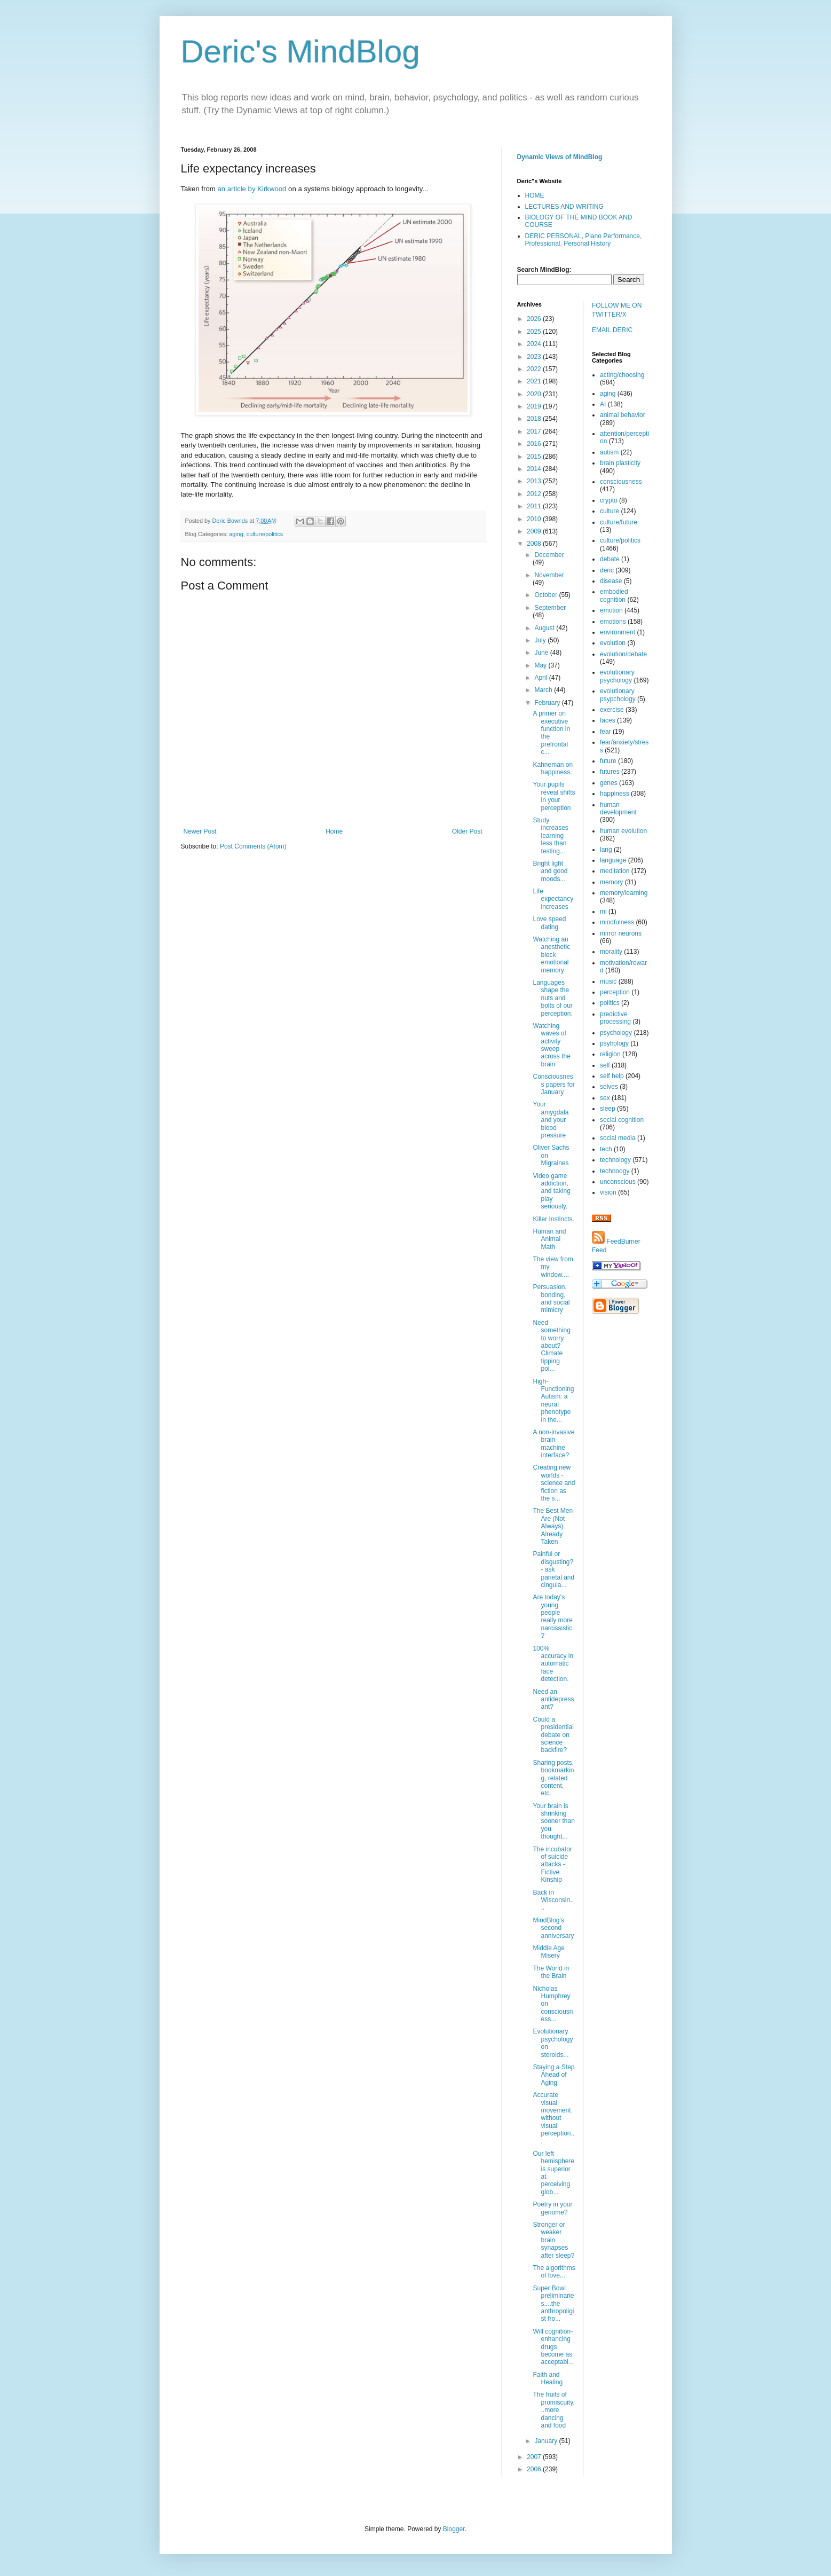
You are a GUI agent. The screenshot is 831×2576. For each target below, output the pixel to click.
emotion (611, 610)
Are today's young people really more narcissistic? (552, 1616)
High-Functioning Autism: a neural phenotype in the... (553, 1401)
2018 (535, 418)
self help (612, 1076)
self (605, 1065)
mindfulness (617, 922)
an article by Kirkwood (251, 189)
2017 (535, 431)
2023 (535, 356)
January (546, 2441)
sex (605, 1098)
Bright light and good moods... (550, 871)
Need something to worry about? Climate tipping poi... (551, 1345)
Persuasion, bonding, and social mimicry (551, 1298)
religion (610, 1054)
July (541, 640)
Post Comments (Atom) (253, 846)
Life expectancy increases (553, 899)
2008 (535, 543)
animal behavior (622, 415)
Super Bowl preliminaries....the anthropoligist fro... (553, 2303)
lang (606, 849)
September (550, 607)
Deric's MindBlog (300, 51)
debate (610, 559)
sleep (607, 1108)
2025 (535, 331)
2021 (535, 381)
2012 (535, 494)
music (608, 981)
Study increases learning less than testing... (550, 835)
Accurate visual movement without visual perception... (553, 2118)
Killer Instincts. (553, 1219)
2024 (535, 344)
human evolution (623, 831)
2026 (535, 319)
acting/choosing (622, 375)
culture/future (618, 522)
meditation (614, 871)
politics (610, 1003)
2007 (535, 2457)
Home (334, 831)
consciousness (621, 481)
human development (618, 808)
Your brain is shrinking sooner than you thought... (553, 1821)
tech (606, 1149)
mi (603, 911)
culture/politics (265, 534)
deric (607, 570)
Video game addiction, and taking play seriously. (551, 1191)
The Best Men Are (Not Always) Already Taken (553, 1526)
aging (236, 534)
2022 (535, 369)
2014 (535, 469)
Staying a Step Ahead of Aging (553, 2074)
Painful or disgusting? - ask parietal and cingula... (553, 1569)
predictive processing (615, 1017)
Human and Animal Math (549, 1239)
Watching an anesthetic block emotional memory (551, 955)
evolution (613, 643)
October (546, 595)
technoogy (614, 1171)
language (613, 860)
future (608, 761)
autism (609, 452)
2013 (535, 481)
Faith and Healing (548, 2378)
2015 (535, 456)
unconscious (618, 1181)
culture (609, 511)
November (549, 575)
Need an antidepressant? (553, 1699)
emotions (613, 621)
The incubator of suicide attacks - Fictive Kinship (552, 1864)
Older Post (467, 831)
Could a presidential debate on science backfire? (553, 1735)
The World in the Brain (551, 1972)
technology (615, 1160)
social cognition (622, 1120)
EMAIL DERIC (612, 330)
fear (605, 731)
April (541, 677)
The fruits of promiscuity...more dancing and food (553, 2410)
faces (607, 720)
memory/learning (623, 893)
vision (608, 1192)
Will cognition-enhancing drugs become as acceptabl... (553, 2347)
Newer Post (200, 831)
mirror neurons (621, 933)
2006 (535, 2469)
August (545, 628)
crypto (609, 500)
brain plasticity (620, 463)
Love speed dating (549, 922)
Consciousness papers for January (553, 1084)
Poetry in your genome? (552, 2208)
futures (610, 771)
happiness (614, 793)
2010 (535, 519)
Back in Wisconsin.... (553, 1900)
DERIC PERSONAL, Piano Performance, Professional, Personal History (583, 239)
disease (611, 581)
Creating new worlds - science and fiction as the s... (554, 1483)
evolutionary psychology (617, 676)
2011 (535, 506)
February (547, 702)
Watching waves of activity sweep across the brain (551, 1045)
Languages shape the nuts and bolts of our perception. (552, 998)
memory (611, 882)
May (541, 665)
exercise (612, 709)
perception (615, 992)
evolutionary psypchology (618, 694)
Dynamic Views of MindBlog (560, 157)
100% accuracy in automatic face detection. (553, 1664)
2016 (535, 443)
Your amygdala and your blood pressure (550, 1120)
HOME (534, 195)
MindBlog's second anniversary (553, 1928)
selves (609, 1086)
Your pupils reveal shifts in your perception (554, 796)
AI (603, 404)
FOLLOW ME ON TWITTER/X (617, 310)
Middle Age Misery (548, 1951)
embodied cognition (614, 595)
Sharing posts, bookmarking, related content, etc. (553, 1778)
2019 (535, 406)
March (544, 690)
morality (611, 951)
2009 (535, 531)
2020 (535, 394)
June (542, 652)
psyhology (614, 1043)
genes (609, 783)
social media (618, 1138)
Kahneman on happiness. (553, 768)
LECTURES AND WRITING (564, 206)
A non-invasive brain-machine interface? (553, 1443)
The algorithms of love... (554, 2271)
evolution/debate (623, 654)
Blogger (454, 2529)
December (549, 555)
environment (617, 632)
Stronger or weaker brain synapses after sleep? (553, 2240)
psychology (616, 1032)
